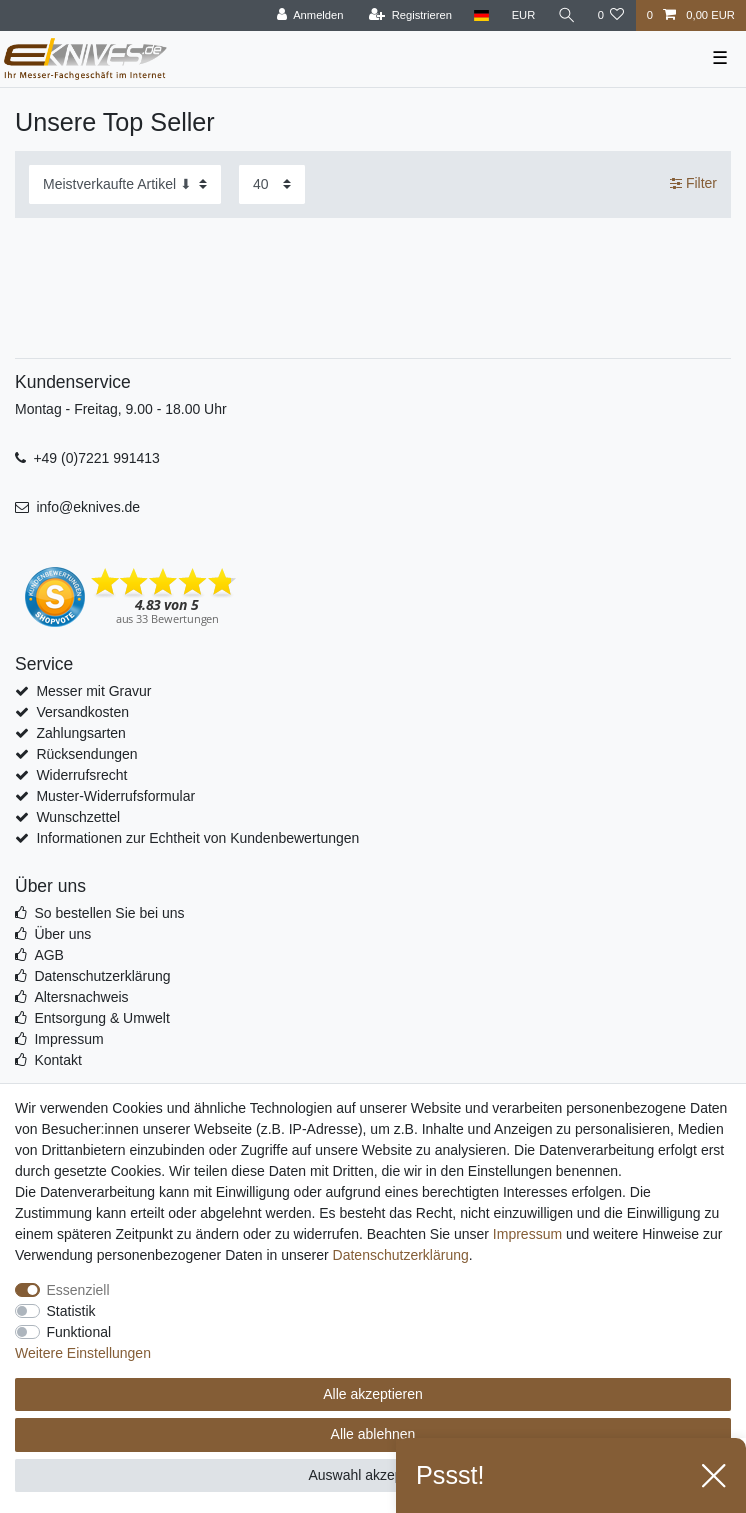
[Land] (481, 15)
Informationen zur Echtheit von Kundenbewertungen (197, 838)
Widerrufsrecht (81, 775)
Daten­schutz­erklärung (401, 1255)
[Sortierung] (125, 184)
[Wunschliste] (610, 15)
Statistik (71, 1311)
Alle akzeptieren (373, 1394)
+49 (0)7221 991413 (96, 458)
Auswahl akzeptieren (372, 1475)
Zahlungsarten (81, 733)
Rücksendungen (86, 754)
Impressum (68, 1039)
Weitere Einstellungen (83, 1353)
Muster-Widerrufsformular (115, 796)
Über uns (62, 934)
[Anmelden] (310, 15)
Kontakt (57, 1060)
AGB (49, 955)
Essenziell (78, 1290)
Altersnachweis (81, 997)
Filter (693, 183)
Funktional (79, 1332)
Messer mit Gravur (93, 691)
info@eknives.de (88, 507)
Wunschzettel (78, 817)
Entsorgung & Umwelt (101, 1018)
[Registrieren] (410, 15)
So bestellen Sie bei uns (109, 913)
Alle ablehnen (373, 1434)
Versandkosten (82, 712)
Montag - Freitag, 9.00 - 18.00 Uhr (121, 409)
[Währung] (523, 15)
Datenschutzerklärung (102, 976)
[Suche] (566, 15)
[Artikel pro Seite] (272, 184)
